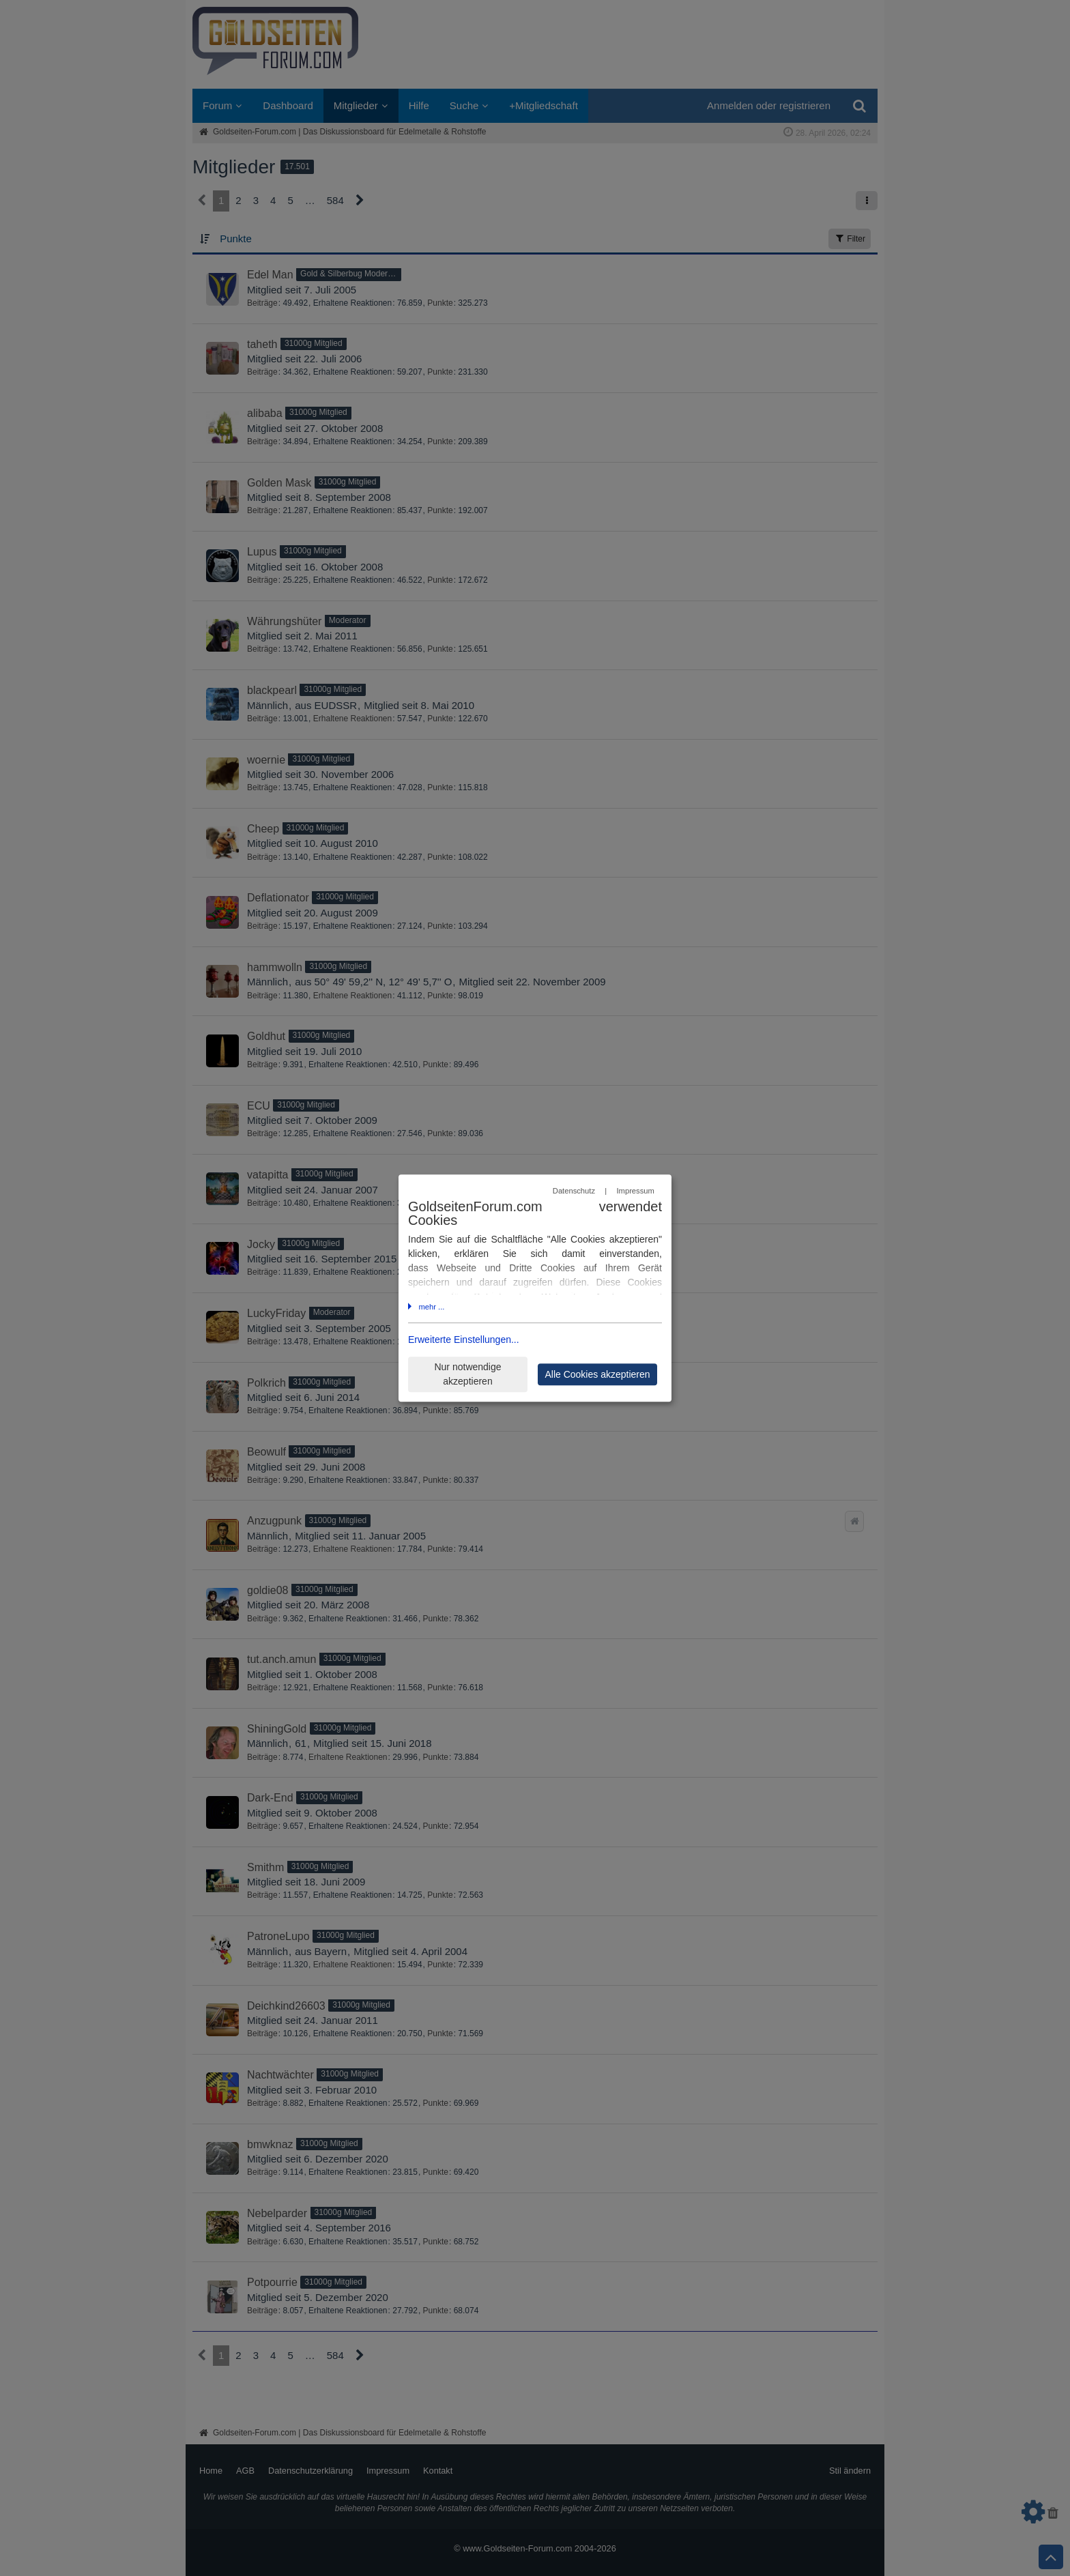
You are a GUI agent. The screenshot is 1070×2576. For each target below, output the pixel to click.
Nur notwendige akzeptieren (467, 1374)
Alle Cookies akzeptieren (597, 1374)
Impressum (635, 1191)
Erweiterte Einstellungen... (463, 1339)
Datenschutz (574, 1191)
